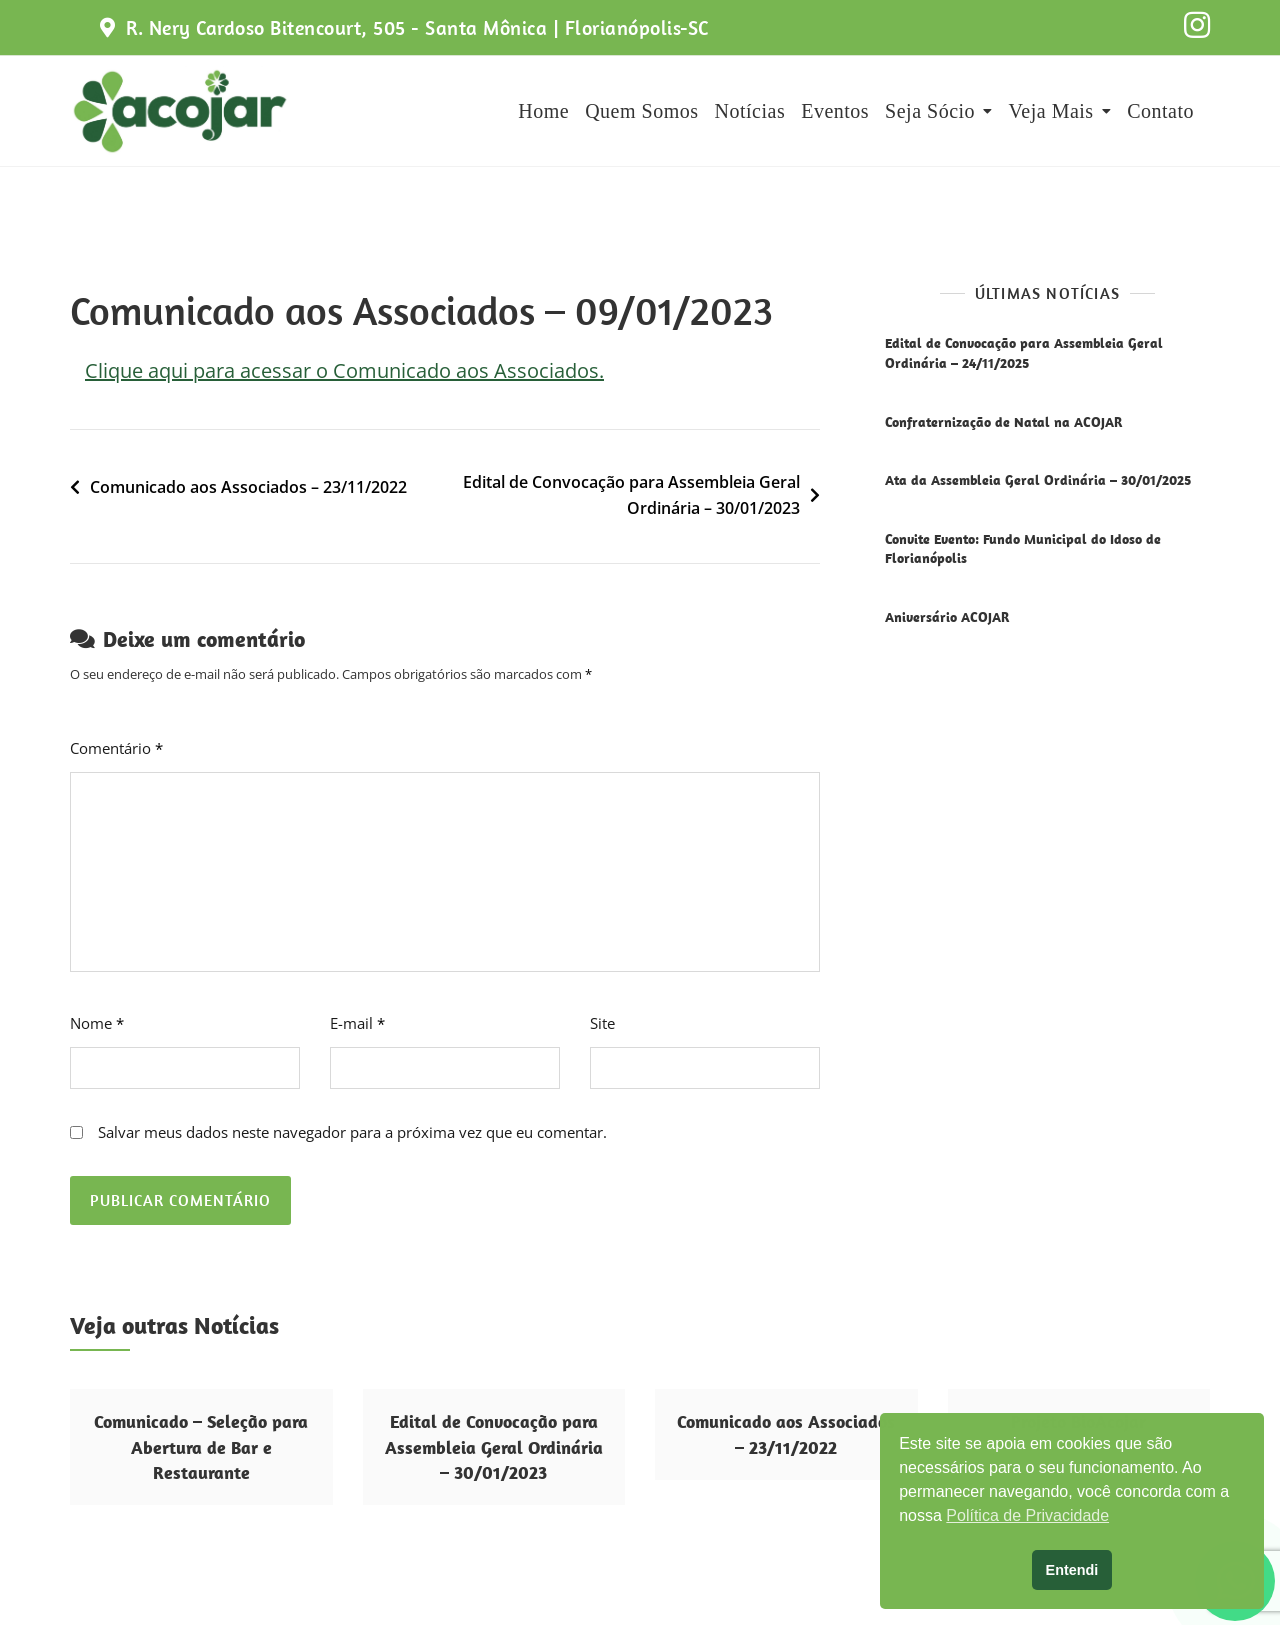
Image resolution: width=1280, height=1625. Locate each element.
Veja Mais (1051, 111)
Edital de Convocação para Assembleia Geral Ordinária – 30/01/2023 (631, 495)
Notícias (750, 111)
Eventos (835, 111)
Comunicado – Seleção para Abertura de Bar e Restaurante (201, 1446)
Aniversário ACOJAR (947, 617)
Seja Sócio (930, 111)
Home (543, 111)
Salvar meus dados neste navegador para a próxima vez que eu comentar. (352, 1132)
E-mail (357, 1023)
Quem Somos (641, 111)
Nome (97, 1023)
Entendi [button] (1072, 1570)
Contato (1160, 111)
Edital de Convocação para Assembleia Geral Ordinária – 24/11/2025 (1024, 353)
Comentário (116, 748)
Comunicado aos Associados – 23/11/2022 (248, 487)
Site (602, 1023)
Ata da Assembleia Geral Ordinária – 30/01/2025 (1038, 480)
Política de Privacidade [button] (1027, 1515)
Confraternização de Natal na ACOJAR (1003, 422)
